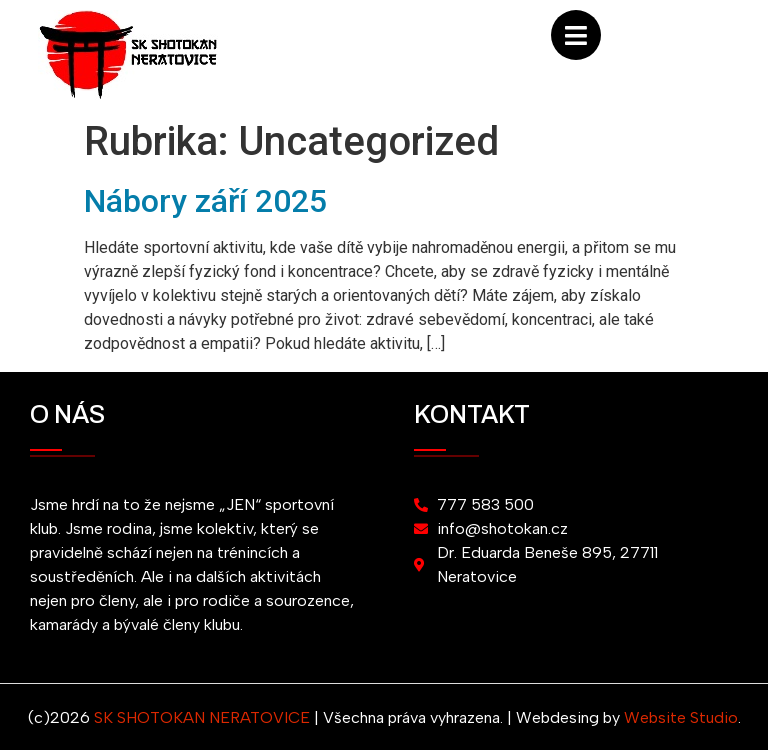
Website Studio (681, 717)
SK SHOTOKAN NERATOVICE (202, 717)
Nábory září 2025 (205, 201)
